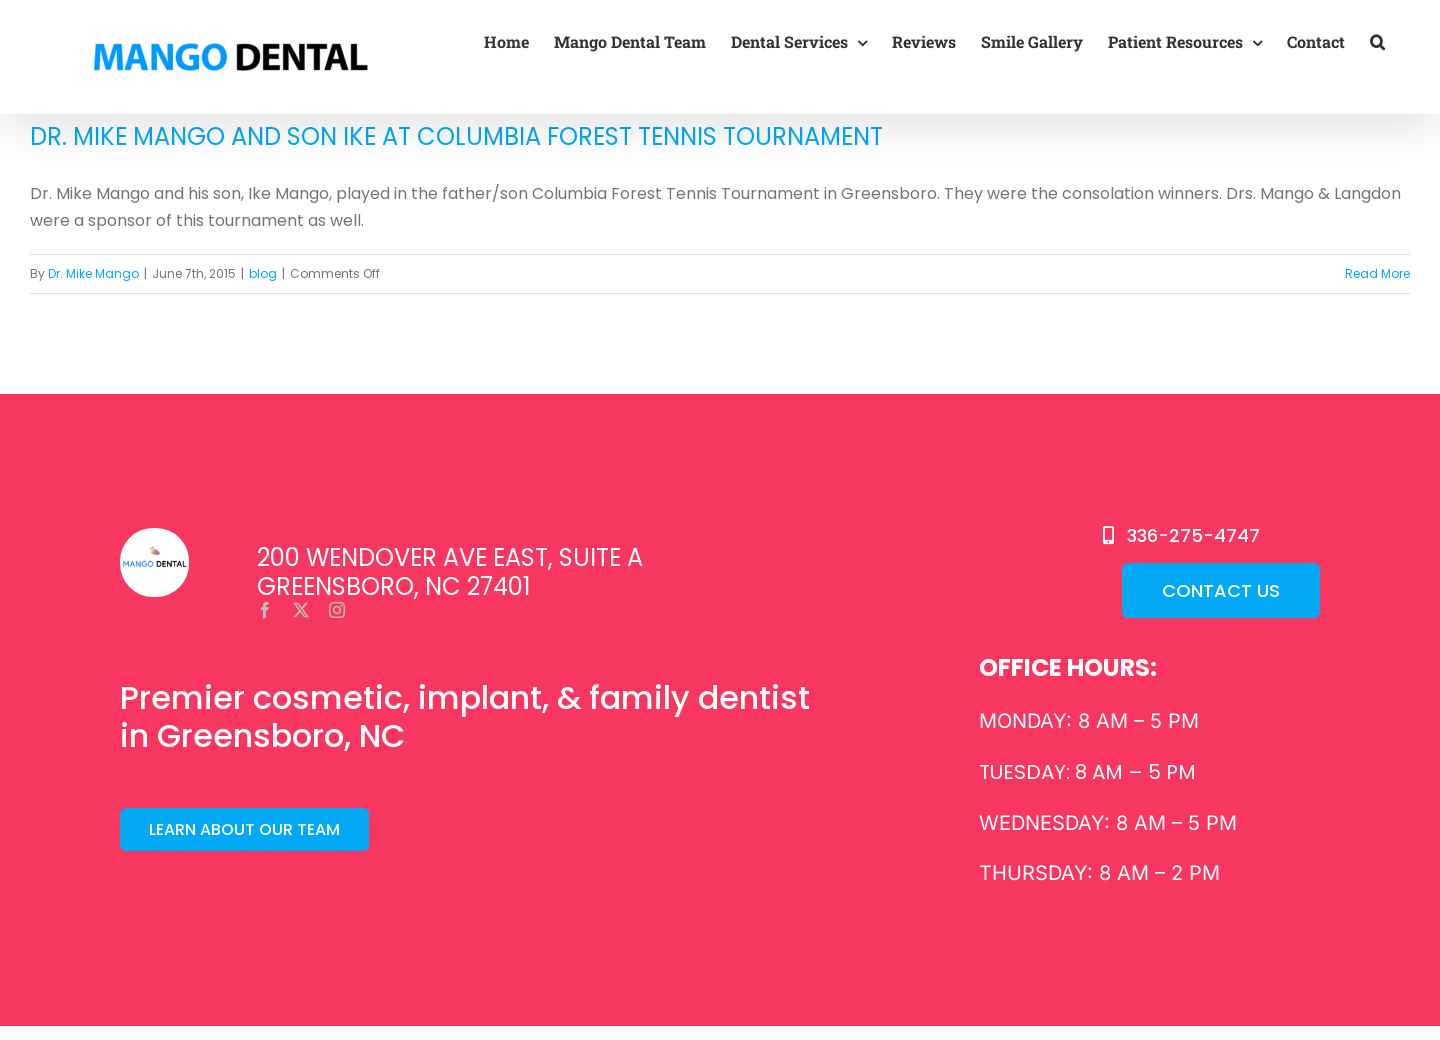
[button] (1377, 42)
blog (263, 273)
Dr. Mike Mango (93, 273)
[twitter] (301, 610)
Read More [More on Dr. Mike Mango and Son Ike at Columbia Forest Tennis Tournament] (1377, 273)
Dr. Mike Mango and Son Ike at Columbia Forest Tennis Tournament (456, 136)
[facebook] (265, 610)
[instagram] (337, 610)
